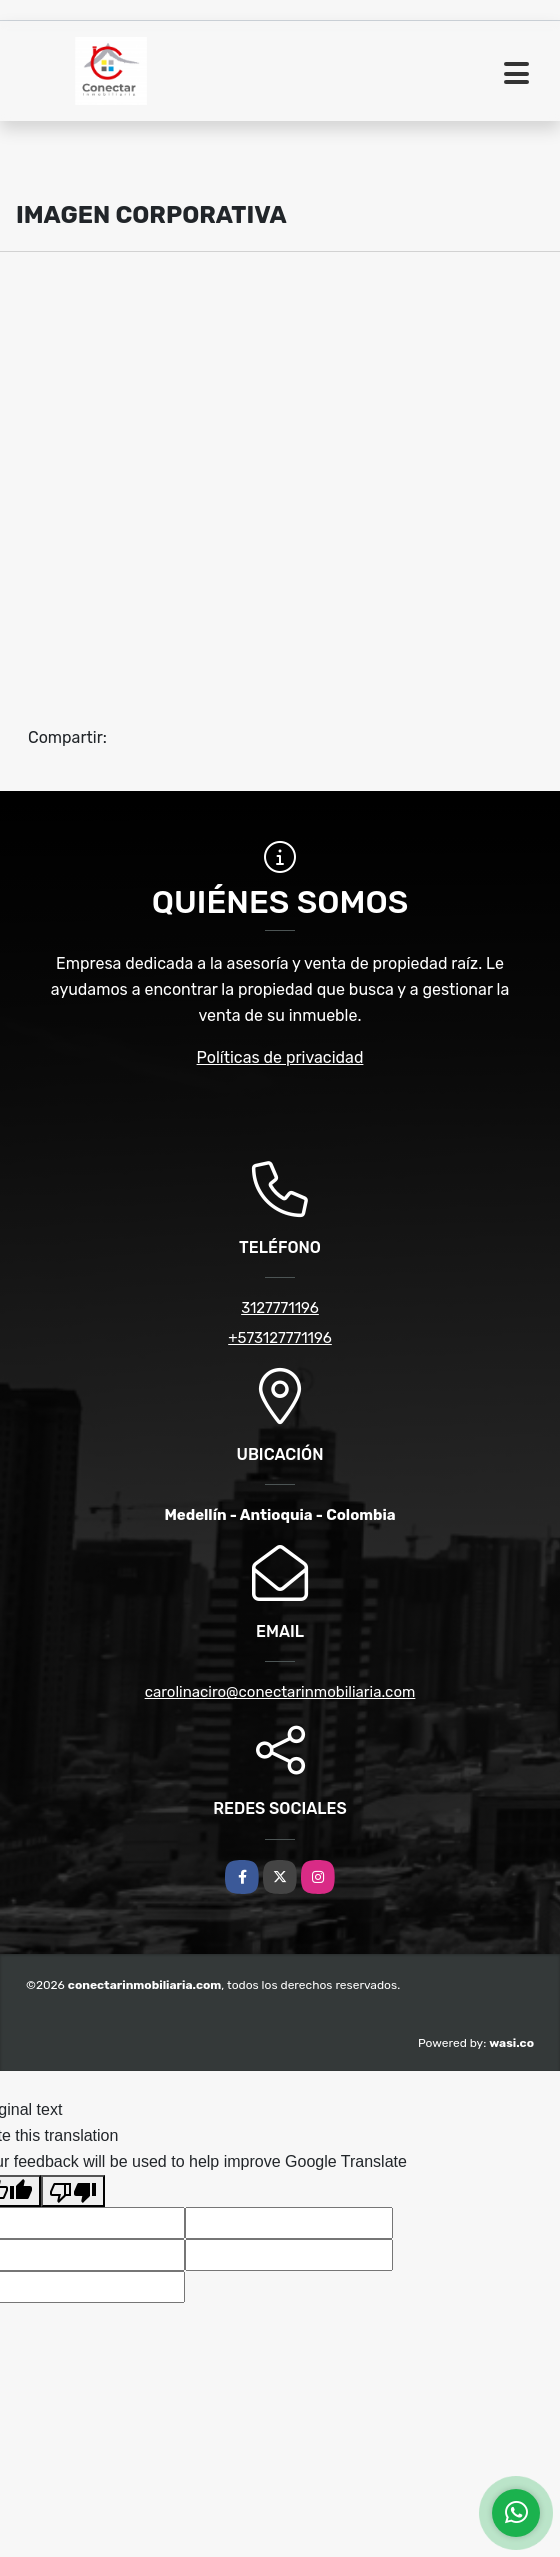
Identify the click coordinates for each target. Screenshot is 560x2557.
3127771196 (280, 1308)
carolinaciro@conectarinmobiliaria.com (280, 1692)
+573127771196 (280, 1338)
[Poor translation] (73, 2191)
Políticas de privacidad (280, 1057)
